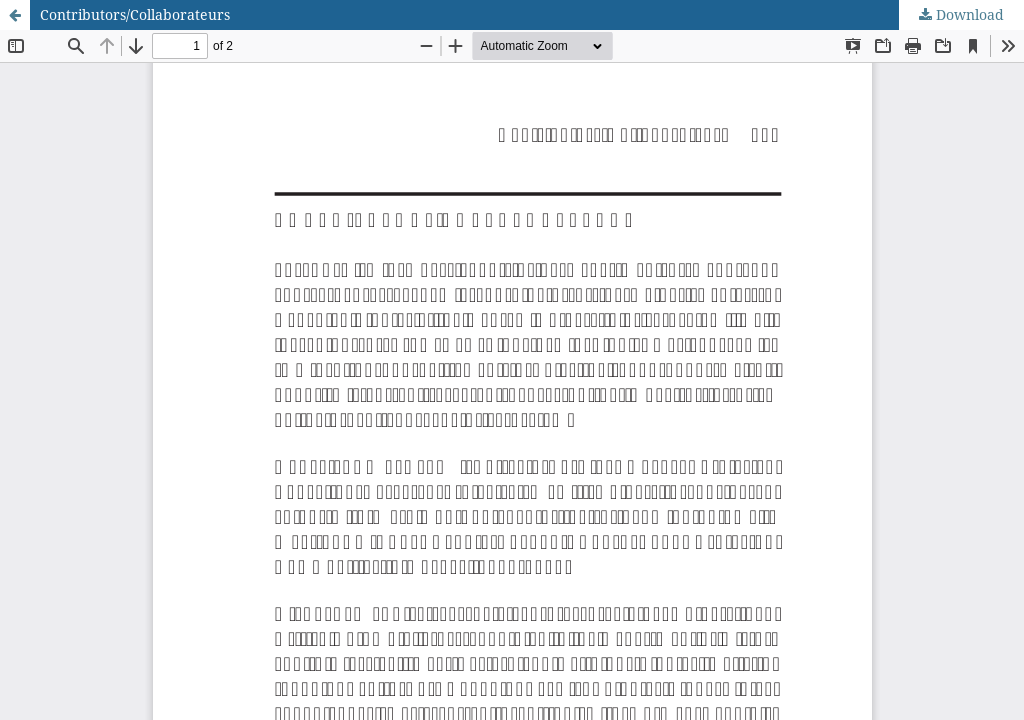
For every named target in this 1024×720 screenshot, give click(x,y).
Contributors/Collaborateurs (135, 14)
